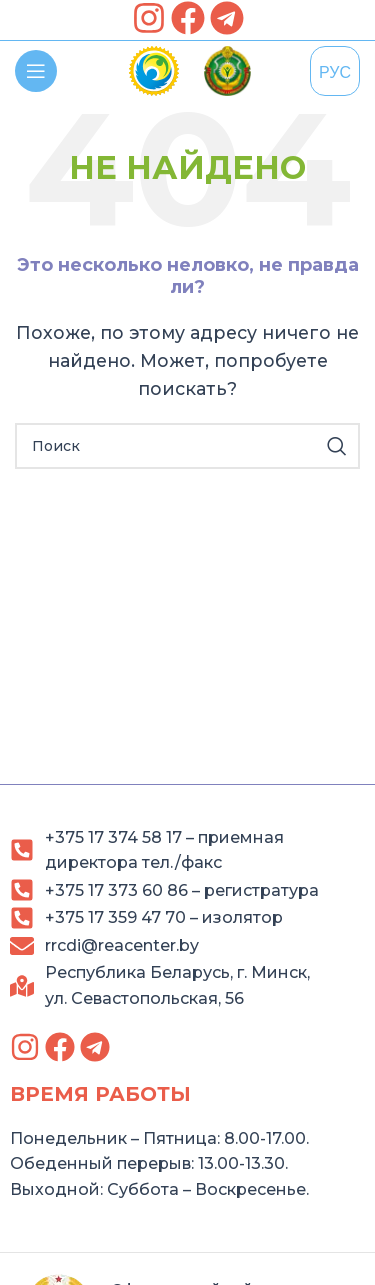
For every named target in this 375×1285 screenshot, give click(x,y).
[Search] (187, 446)
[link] (149, 18)
